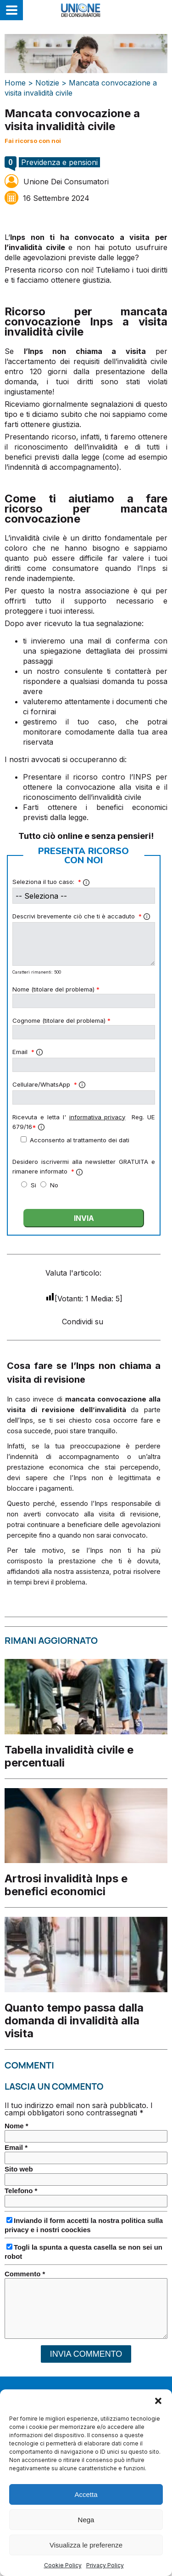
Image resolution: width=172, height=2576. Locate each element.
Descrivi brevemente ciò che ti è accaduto (81, 916)
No (54, 1185)
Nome (16, 2126)
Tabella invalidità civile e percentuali (69, 1756)
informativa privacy (97, 1117)
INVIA (84, 1218)
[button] (158, 2417)
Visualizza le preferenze (86, 2562)
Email (27, 1051)
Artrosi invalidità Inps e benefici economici (66, 1885)
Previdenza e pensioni (59, 162)
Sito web (19, 2169)
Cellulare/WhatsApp (48, 1084)
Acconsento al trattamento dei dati (75, 1140)
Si (34, 1185)
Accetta (85, 2511)
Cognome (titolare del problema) (61, 1020)
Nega (86, 2537)
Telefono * (21, 2190)
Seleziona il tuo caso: (50, 881)
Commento (25, 2274)
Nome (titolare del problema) (56, 989)
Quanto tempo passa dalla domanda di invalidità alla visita (74, 2020)
